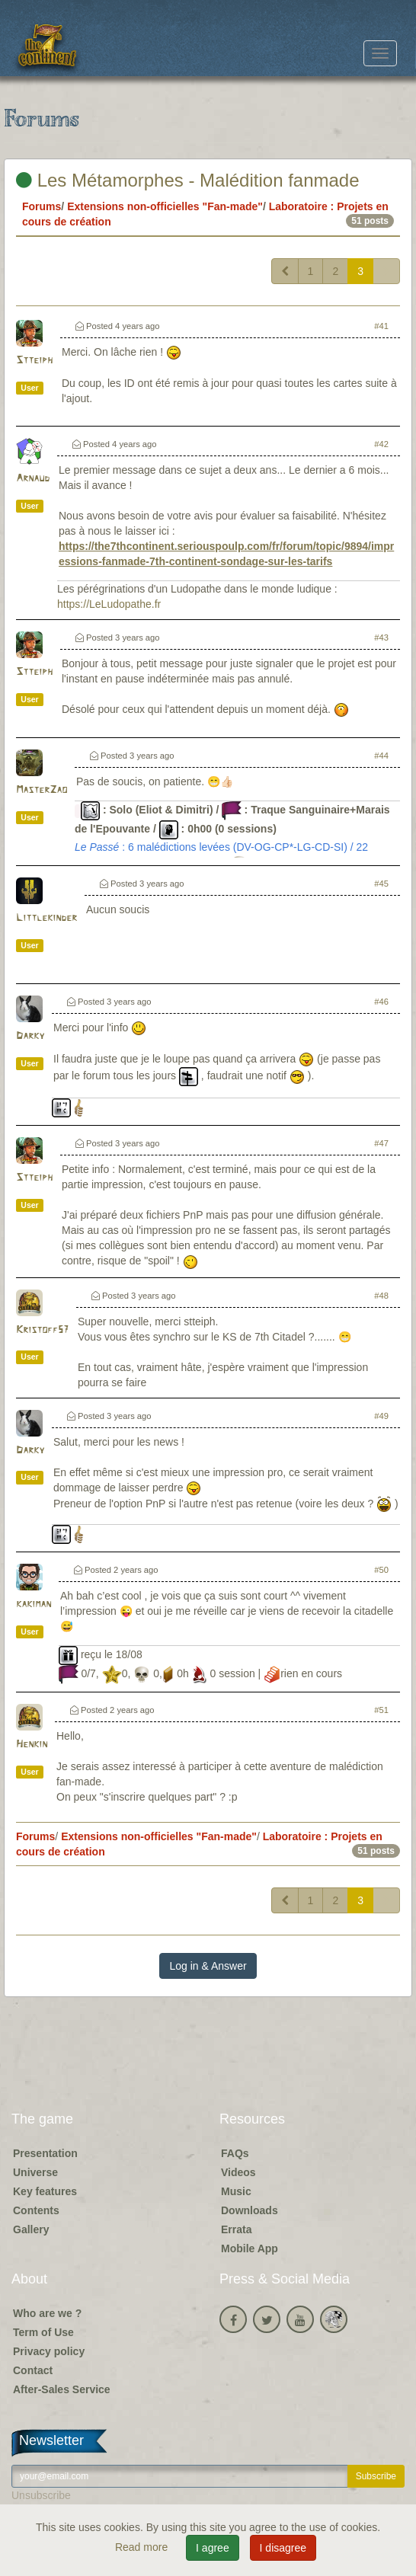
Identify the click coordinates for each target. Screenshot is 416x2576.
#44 (381, 755)
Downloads (249, 2210)
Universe (35, 2172)
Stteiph (34, 360)
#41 (381, 326)
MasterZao (41, 790)
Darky (30, 1036)
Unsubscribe (41, 2495)
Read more (143, 2547)
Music (236, 2191)
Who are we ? (47, 2313)
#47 (381, 1143)
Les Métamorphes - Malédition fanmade (188, 180)
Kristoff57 (42, 1330)
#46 (381, 1001)
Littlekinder (46, 918)
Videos (238, 2172)
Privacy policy (49, 2351)
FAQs (235, 2153)
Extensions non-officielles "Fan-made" (165, 206)
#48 (381, 1295)
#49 (381, 1416)
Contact (33, 2370)
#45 (381, 883)
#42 (381, 444)
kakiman (33, 1604)
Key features (45, 2191)
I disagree (283, 2548)
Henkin (31, 1744)
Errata (236, 2229)
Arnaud (33, 478)
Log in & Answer (207, 1966)
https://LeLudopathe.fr (109, 604)
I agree (212, 2548)
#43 (381, 637)
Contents (36, 2210)
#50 (381, 1569)
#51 (381, 1710)
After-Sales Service (61, 2389)
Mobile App (249, 2248)
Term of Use (43, 2332)
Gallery (31, 2229)
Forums (41, 206)
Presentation (45, 2153)
